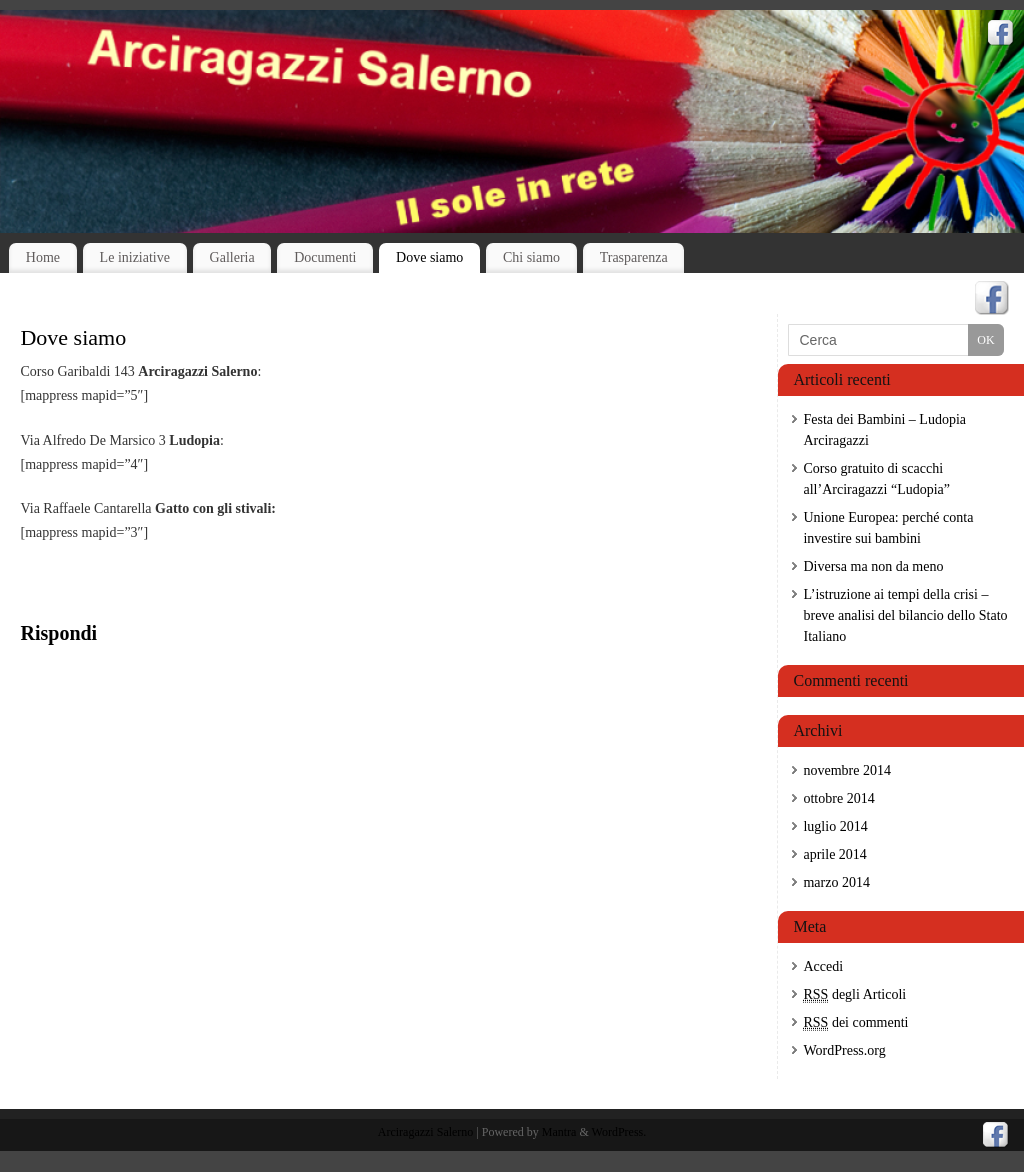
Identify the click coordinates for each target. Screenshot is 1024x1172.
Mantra (559, 1132)
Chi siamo (531, 257)
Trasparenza (634, 257)
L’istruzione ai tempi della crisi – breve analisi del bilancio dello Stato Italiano (905, 615)
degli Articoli (854, 995)
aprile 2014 (834, 854)
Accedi (823, 966)
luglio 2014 (835, 826)
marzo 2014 (836, 882)
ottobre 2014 (838, 798)
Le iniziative (135, 257)
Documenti (325, 257)
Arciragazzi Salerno (426, 1132)
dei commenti (855, 1023)
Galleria (232, 257)
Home (43, 257)
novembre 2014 (846, 770)
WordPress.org (844, 1050)
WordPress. (619, 1132)
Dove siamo (429, 257)
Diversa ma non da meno (873, 566)
